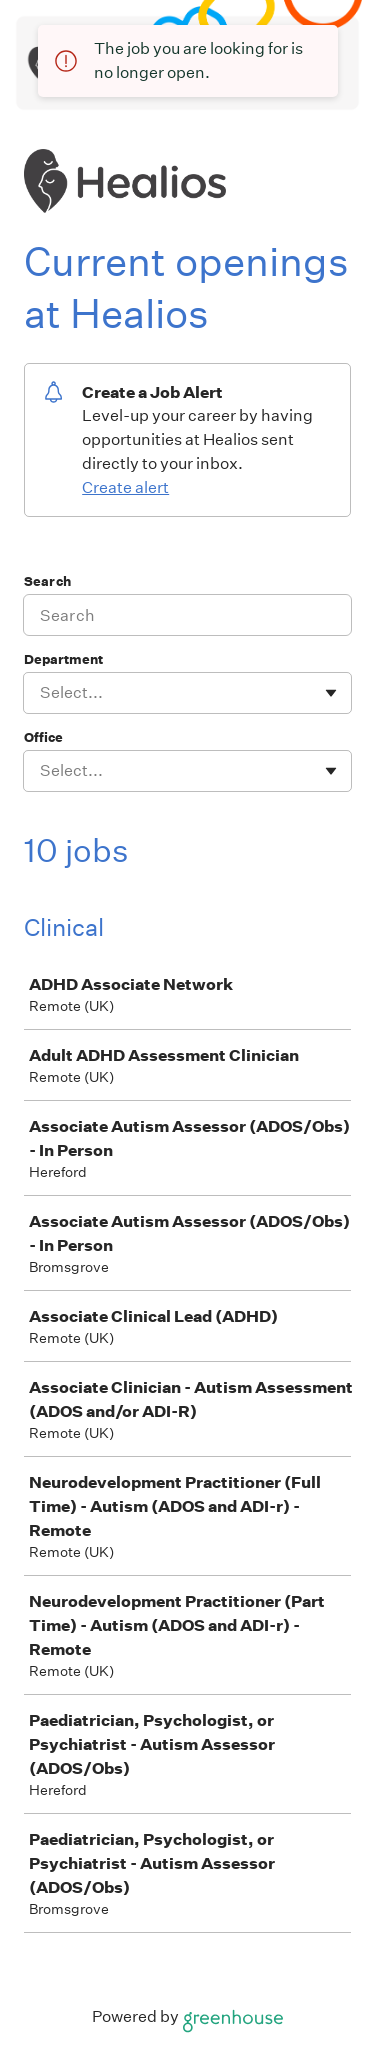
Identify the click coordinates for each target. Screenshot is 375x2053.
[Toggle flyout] (331, 693)
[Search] (187, 615)
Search (47, 581)
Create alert (125, 487)
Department (63, 659)
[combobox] (41, 693)
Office (43, 737)
